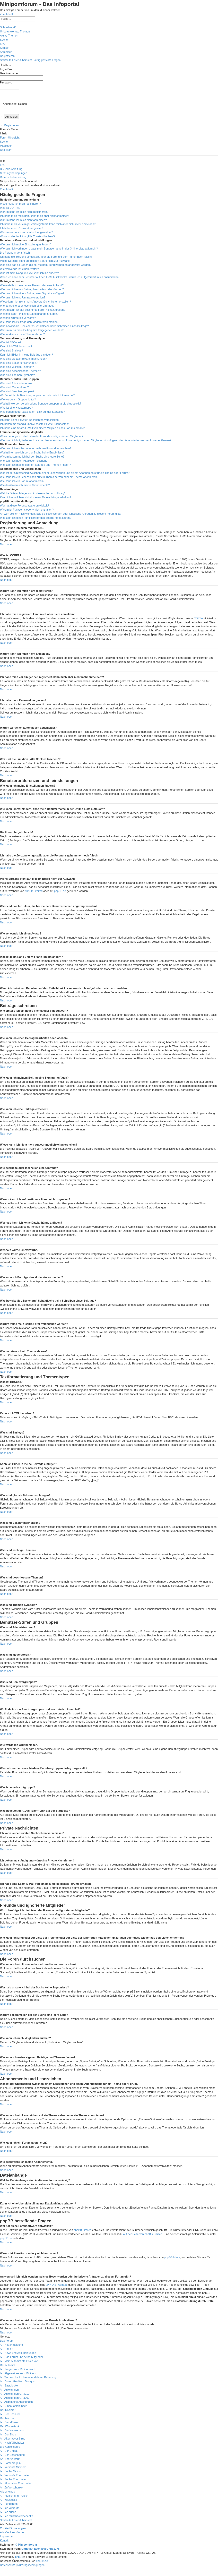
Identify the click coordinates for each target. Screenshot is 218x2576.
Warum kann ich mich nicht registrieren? (24, 211)
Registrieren (11, 125)
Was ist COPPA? (10, 207)
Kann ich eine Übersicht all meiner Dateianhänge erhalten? (35, 497)
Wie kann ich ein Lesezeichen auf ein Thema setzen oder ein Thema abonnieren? (49, 477)
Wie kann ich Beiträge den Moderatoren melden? (29, 322)
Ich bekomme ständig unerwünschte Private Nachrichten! (34, 424)
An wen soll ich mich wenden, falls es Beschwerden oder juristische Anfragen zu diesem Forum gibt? (60, 513)
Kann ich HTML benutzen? (16, 346)
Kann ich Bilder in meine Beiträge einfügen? (26, 354)
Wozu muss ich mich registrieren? (20, 203)
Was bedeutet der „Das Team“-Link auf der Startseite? (32, 411)
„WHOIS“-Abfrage (56, 2284)
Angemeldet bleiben (15, 103)
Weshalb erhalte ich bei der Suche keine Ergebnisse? (32, 452)
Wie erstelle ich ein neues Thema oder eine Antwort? (32, 285)
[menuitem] (15, 31)
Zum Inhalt (6, 14)
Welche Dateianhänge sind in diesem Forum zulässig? (33, 493)
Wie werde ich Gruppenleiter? (18, 399)
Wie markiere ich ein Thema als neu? (22, 334)
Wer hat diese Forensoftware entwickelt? (24, 505)
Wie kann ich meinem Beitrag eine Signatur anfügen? (32, 293)
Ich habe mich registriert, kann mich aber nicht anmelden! (34, 215)
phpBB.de (60, 891)
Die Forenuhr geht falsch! (15, 252)
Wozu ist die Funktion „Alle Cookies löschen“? (27, 236)
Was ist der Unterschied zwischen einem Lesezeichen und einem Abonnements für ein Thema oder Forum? (64, 472)
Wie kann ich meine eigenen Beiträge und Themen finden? (35, 464)
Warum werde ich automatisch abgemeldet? (26, 232)
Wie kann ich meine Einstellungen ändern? (25, 244)
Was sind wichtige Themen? (17, 366)
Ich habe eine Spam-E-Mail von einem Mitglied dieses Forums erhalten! (43, 428)
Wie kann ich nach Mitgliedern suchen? (23, 460)
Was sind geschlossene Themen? (20, 371)
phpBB (19, 2556)
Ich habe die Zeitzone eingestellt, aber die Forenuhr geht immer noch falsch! (46, 256)
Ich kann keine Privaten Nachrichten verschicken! (29, 419)
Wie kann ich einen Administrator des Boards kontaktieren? (35, 517)
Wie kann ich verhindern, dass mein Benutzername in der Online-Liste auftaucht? (49, 248)
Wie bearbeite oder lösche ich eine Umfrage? (27, 305)
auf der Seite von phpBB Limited (142, 2234)
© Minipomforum (26, 2544)
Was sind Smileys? (11, 350)
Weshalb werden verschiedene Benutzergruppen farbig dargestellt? (40, 403)
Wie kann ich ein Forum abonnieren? (22, 481)
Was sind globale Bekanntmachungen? (23, 358)
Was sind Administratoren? (16, 383)
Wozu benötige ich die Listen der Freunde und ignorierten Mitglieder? (41, 436)
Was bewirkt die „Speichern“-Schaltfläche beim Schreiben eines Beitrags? (44, 326)
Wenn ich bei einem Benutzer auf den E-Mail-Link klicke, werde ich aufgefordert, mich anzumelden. (59, 277)
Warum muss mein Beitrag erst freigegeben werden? (32, 330)
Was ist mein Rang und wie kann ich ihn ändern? (29, 273)
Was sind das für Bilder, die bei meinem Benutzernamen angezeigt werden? (45, 264)
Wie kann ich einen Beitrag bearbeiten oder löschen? (32, 289)
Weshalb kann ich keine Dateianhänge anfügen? (29, 313)
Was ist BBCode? (10, 342)
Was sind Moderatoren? (14, 387)
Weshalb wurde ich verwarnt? (18, 317)
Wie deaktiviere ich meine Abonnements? (25, 485)
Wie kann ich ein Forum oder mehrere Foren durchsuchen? (35, 448)
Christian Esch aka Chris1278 (40, 2548)
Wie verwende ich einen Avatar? (19, 269)
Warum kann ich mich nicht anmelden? (23, 220)
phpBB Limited (33, 891)
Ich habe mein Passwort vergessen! (21, 228)
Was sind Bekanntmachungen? (19, 362)
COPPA (198, 618)
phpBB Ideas (172, 2257)
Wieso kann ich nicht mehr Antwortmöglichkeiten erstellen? (35, 301)
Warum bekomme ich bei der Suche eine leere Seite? (32, 456)
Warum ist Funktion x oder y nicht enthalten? (27, 509)
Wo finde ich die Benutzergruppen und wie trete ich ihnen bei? (37, 395)
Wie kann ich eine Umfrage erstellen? (22, 297)
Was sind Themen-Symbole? (17, 375)
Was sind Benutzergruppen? (17, 391)
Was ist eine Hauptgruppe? (16, 407)
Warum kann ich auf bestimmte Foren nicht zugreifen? (32, 309)
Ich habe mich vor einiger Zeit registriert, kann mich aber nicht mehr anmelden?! (48, 224)
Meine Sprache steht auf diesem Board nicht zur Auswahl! (35, 260)
